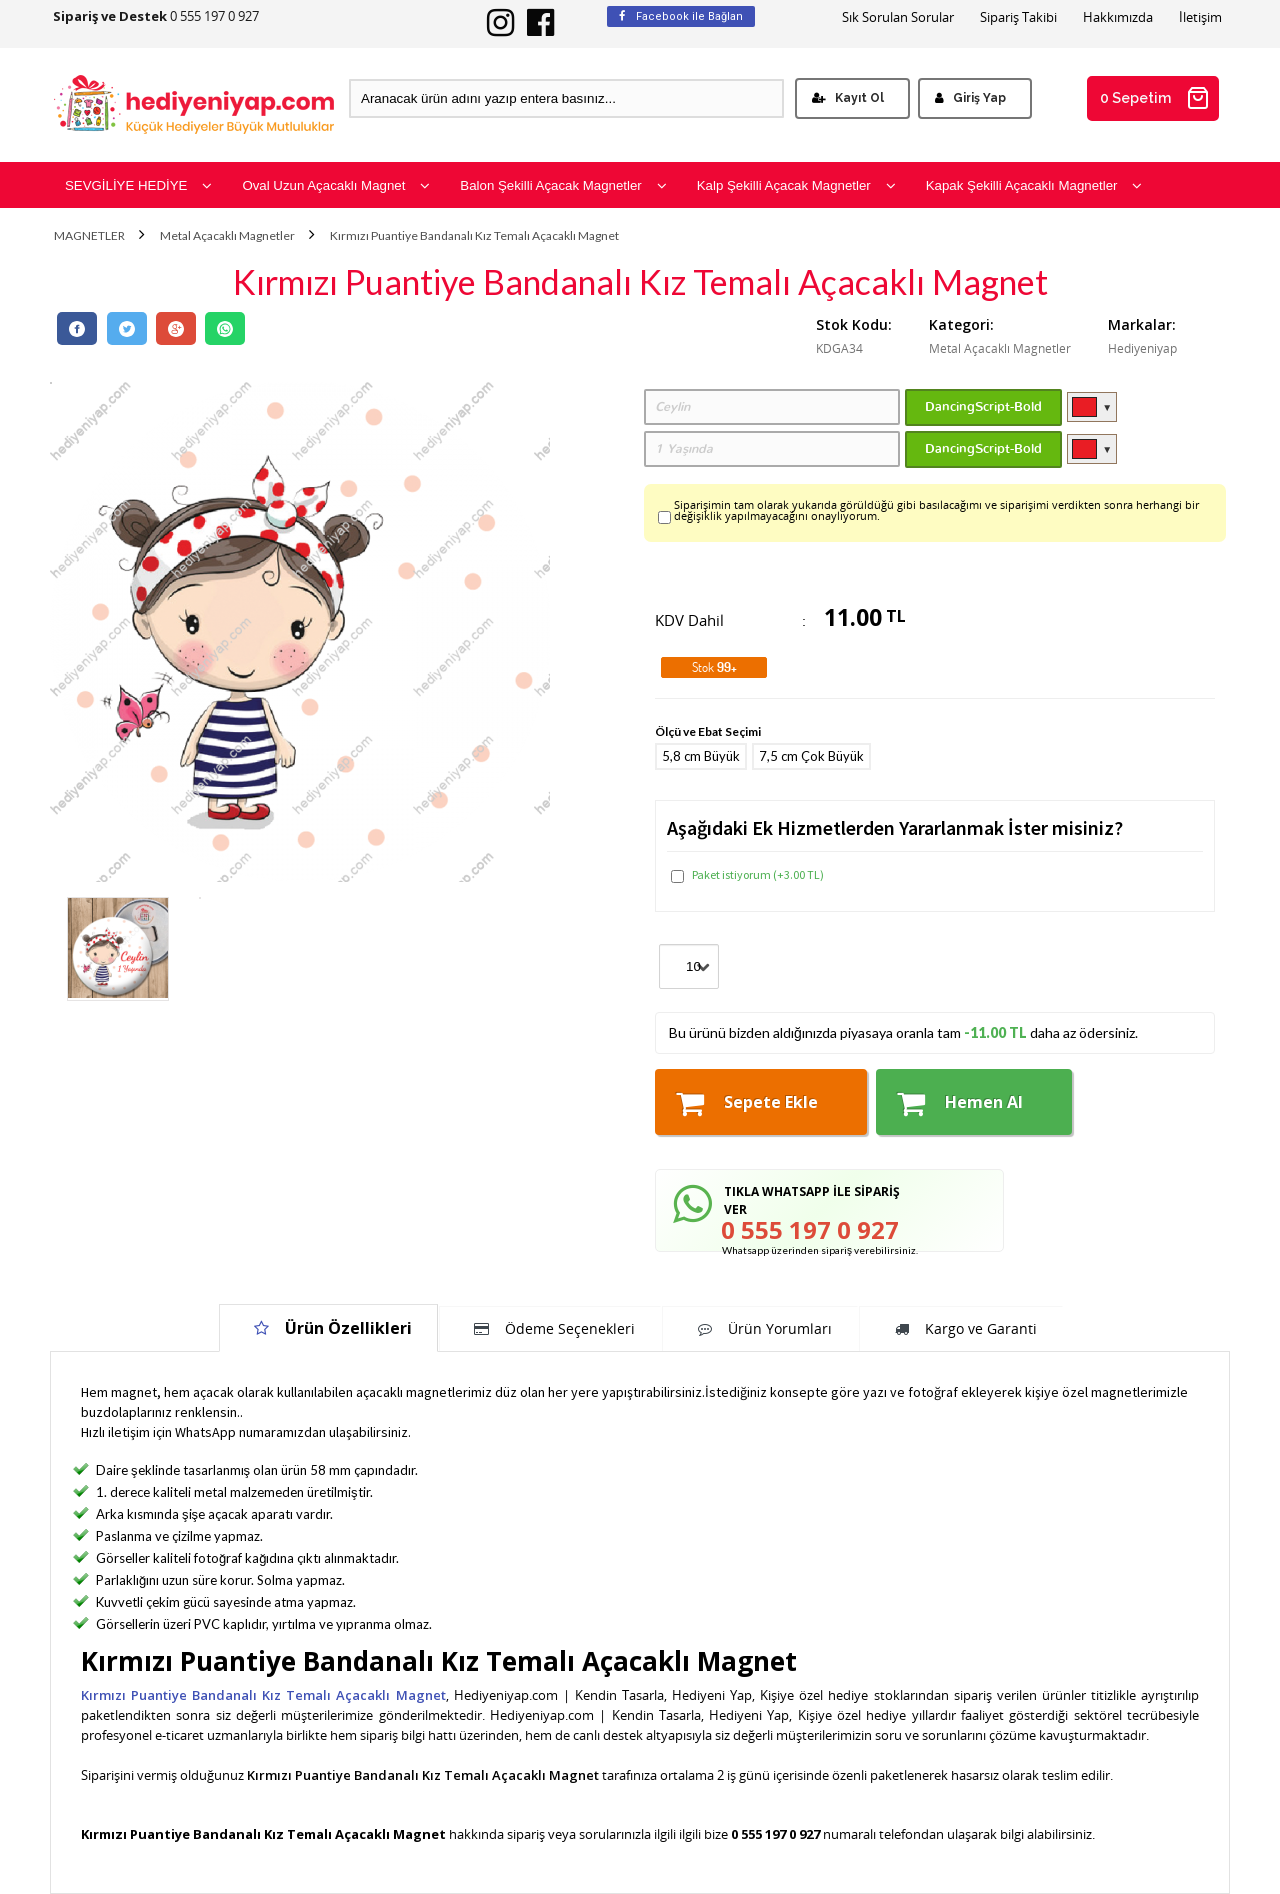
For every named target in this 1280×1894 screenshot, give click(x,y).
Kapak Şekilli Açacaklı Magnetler (1034, 185)
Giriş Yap (970, 98)
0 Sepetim (1155, 98)
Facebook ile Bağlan (681, 16)
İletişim (1200, 17)
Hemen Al (960, 1103)
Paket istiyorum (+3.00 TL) (747, 875)
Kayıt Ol (848, 98)
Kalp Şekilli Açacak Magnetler (796, 185)
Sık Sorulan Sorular (898, 17)
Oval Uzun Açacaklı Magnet (336, 185)
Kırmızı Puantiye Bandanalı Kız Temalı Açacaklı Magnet (474, 236)
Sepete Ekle (747, 1103)
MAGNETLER (89, 236)
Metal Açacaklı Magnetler (227, 236)
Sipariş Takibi (1018, 17)
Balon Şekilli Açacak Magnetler (563, 185)
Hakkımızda (1118, 17)
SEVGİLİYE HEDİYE (138, 185)
